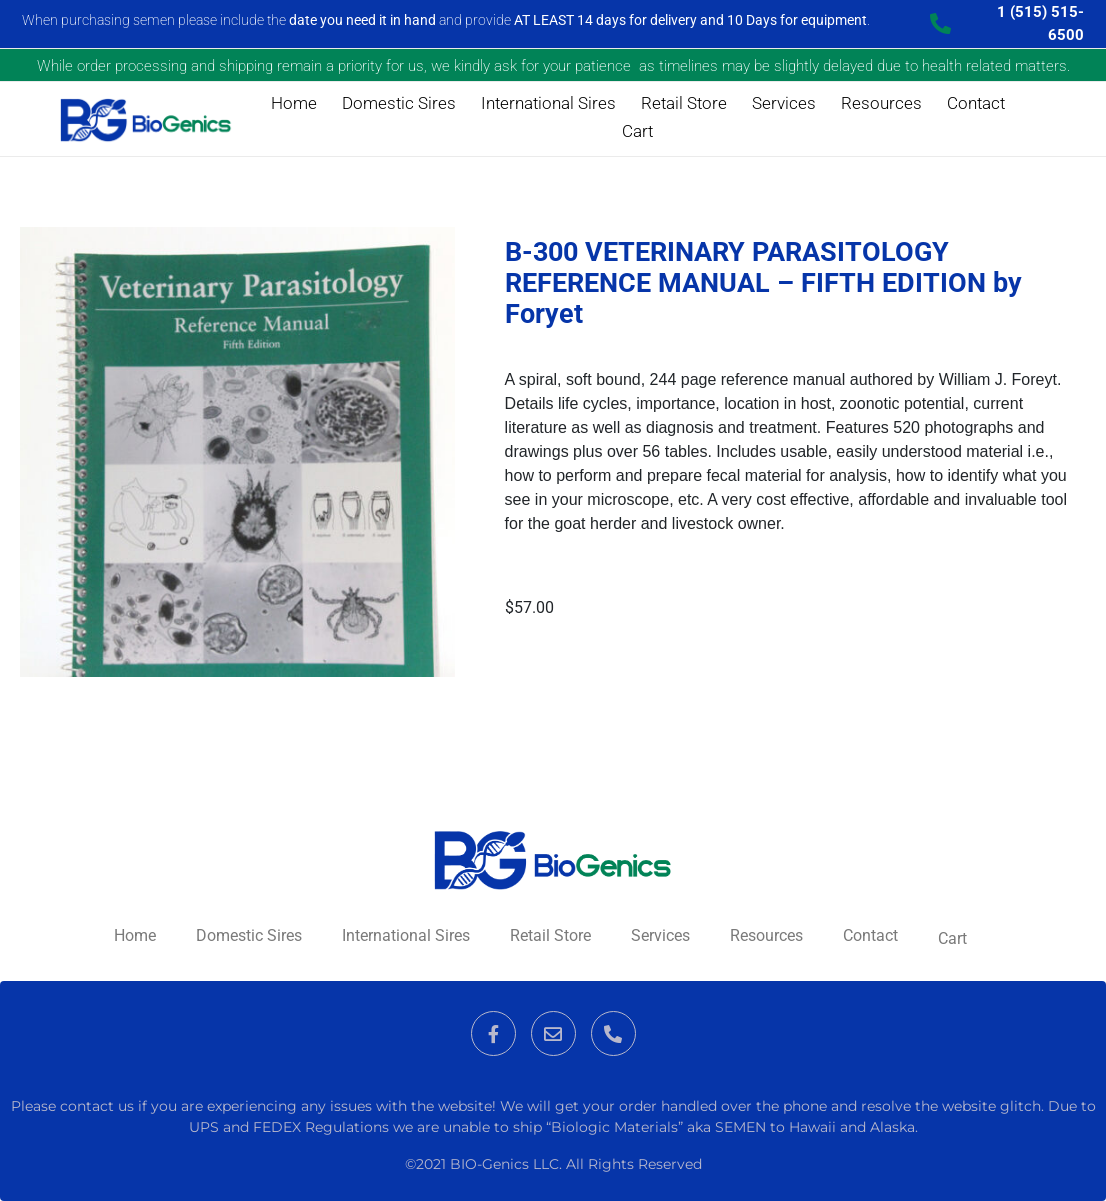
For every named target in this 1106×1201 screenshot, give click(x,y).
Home (294, 103)
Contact (976, 103)
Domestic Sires (399, 103)
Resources (881, 103)
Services (784, 103)
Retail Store (684, 103)
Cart (637, 131)
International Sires (548, 103)
